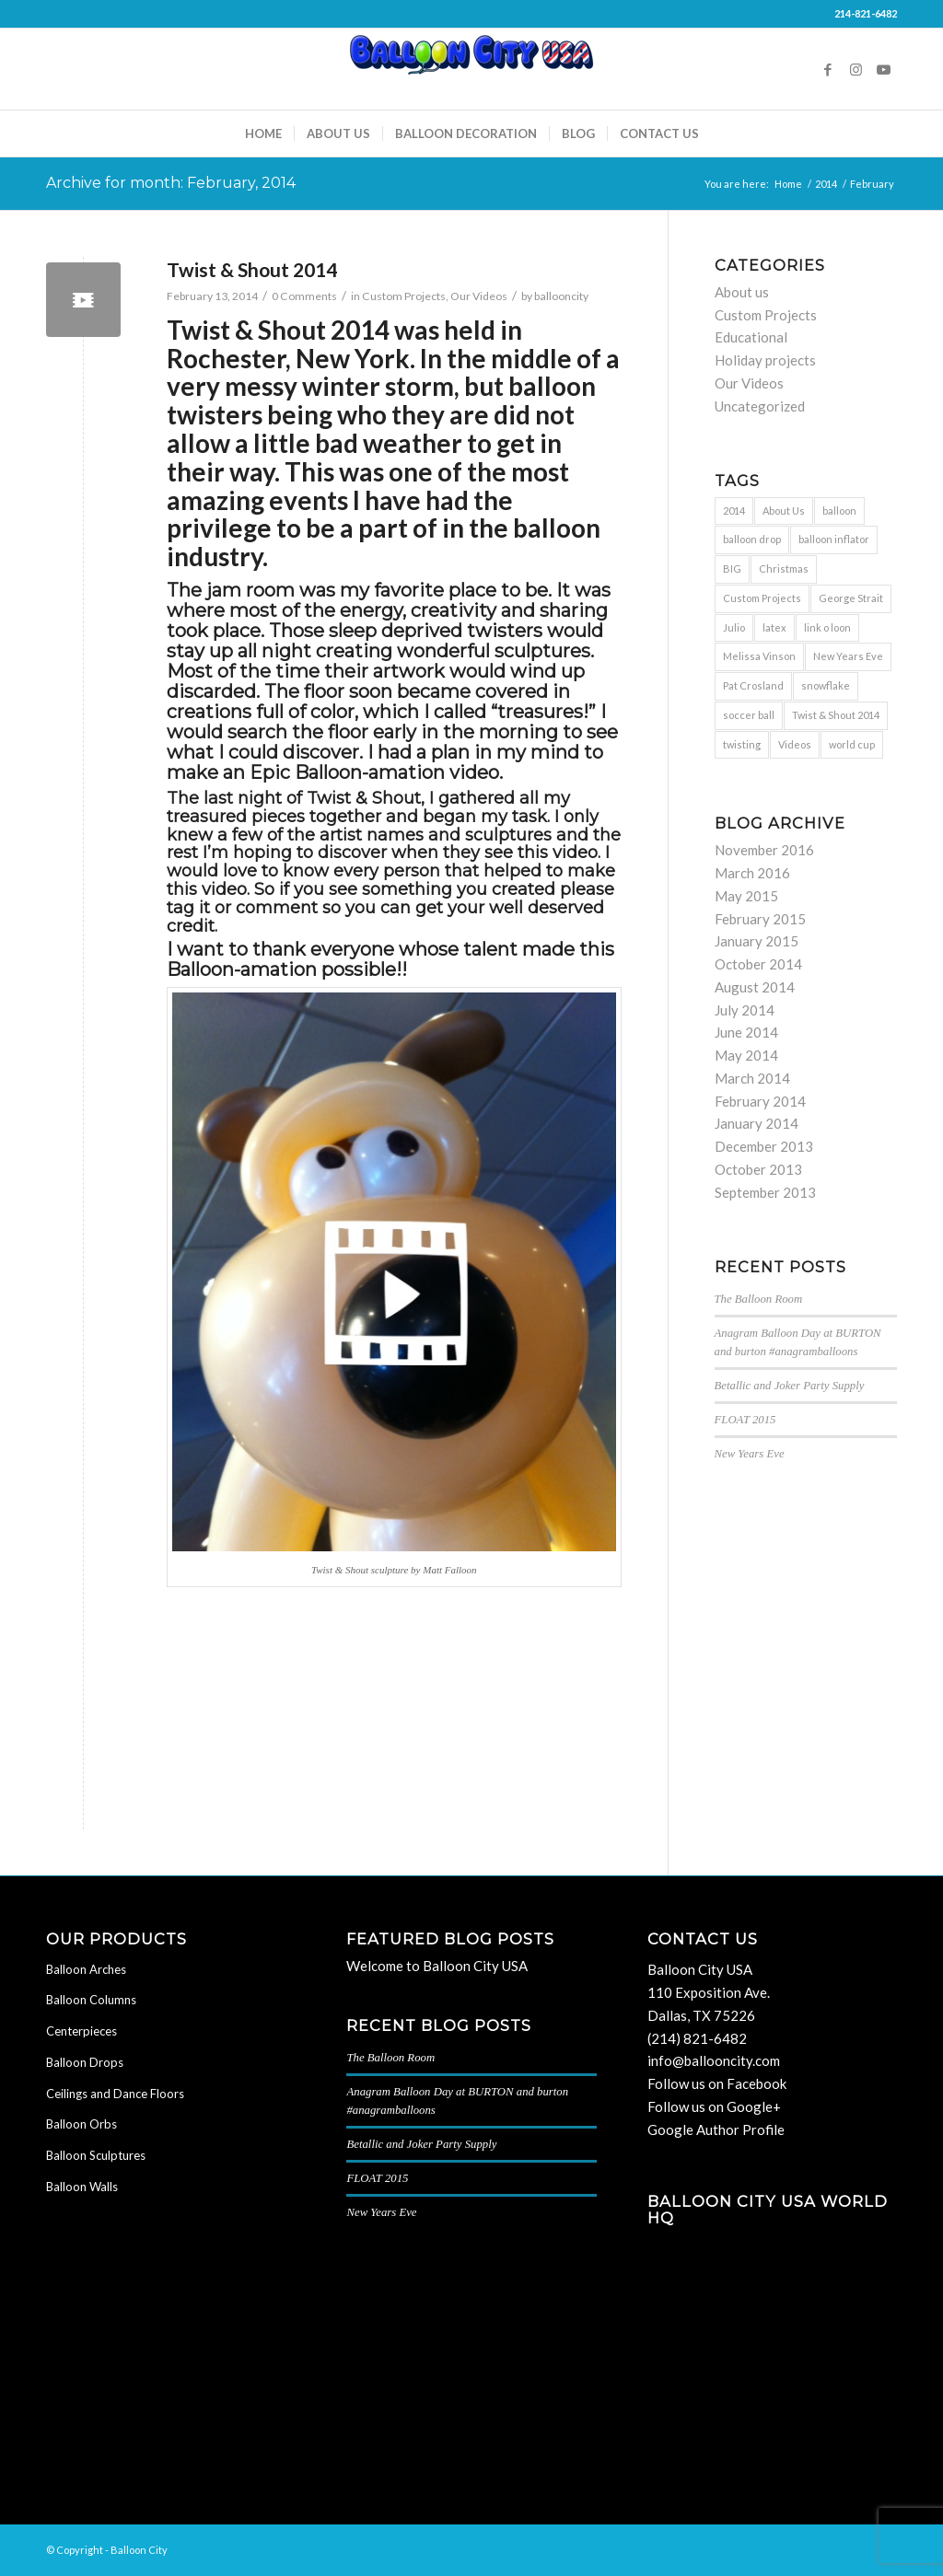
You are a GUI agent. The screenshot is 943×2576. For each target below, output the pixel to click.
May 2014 (746, 1055)
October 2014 (758, 964)
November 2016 (764, 849)
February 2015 (760, 919)
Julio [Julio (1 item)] (734, 627)
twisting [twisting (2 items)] (742, 744)
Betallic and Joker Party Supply (790, 1385)
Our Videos (478, 296)
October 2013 (758, 1169)
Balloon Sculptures (96, 2155)
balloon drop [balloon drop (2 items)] (752, 539)
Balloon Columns (91, 1999)
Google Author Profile (716, 2129)
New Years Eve (750, 1453)
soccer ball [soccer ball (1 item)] (748, 715)
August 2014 (755, 987)
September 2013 (765, 1192)
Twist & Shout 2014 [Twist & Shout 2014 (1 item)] (835, 715)
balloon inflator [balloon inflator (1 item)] (833, 539)
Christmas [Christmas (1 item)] (784, 568)
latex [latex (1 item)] (774, 627)
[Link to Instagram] (855, 69)
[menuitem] (263, 133)
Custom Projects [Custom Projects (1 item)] (762, 598)
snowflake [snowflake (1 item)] (825, 685)
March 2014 (752, 1078)
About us (742, 292)
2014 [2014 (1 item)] (734, 510)
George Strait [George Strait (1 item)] (851, 598)
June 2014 (746, 1032)
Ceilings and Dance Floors (115, 2093)
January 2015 (756, 941)
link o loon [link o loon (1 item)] (827, 627)
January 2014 (756, 1123)
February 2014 (760, 1101)
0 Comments (304, 296)
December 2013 (764, 1146)
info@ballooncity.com (713, 2060)
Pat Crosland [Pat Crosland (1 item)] (753, 685)
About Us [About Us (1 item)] (784, 510)
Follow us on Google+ (714, 2106)
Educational (751, 337)
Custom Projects (404, 296)
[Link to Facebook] (828, 69)
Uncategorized (760, 406)
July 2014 (744, 1010)
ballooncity (561, 296)
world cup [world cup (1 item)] (852, 744)
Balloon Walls (82, 2186)
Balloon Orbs (81, 2124)
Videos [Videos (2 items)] (794, 744)
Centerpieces (81, 2031)
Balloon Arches (86, 1969)
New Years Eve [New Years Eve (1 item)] (848, 656)
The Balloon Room (759, 1299)
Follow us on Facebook (716, 2083)
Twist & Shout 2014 (252, 269)
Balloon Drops (84, 2062)
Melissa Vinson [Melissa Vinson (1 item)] (759, 656)
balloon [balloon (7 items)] (839, 510)
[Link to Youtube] (883, 69)
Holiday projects (765, 360)
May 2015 (746, 896)
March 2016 (752, 872)
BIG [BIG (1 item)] (732, 568)
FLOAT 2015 (745, 1419)
